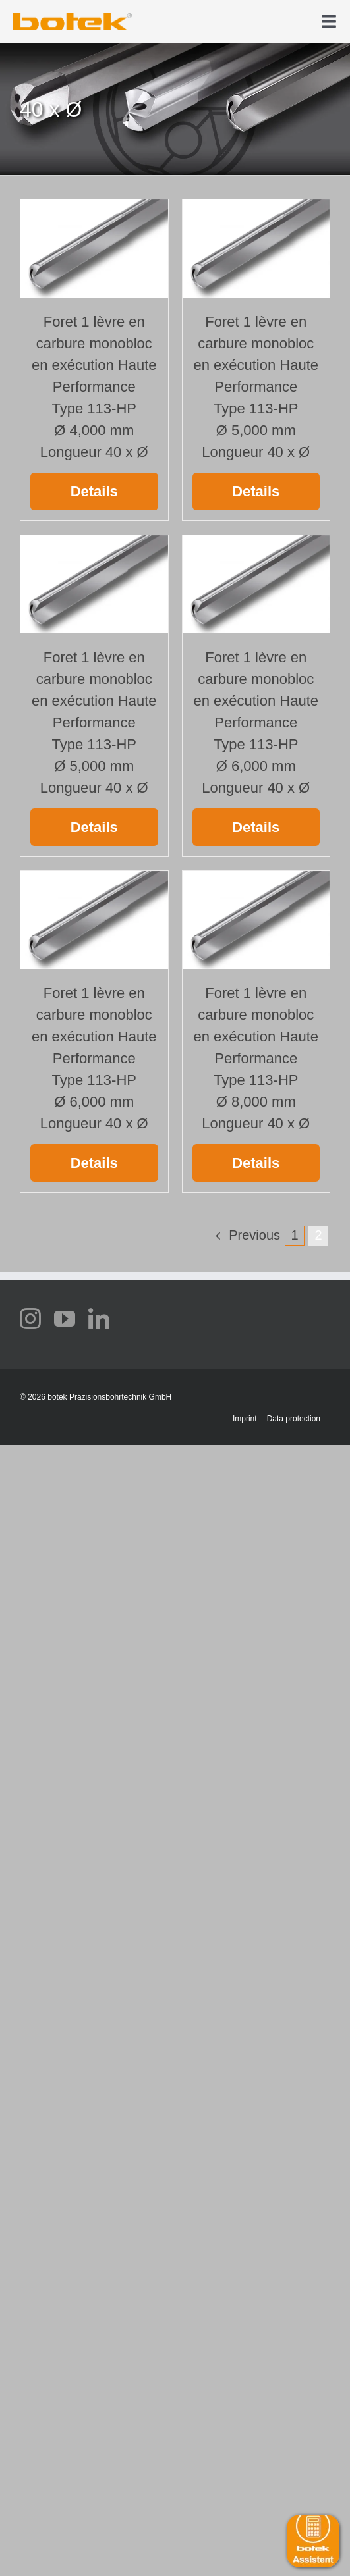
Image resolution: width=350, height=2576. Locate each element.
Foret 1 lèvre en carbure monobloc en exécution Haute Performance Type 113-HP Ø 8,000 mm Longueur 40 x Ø (255, 1058)
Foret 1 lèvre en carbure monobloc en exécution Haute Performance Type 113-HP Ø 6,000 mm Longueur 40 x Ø (255, 722)
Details (94, 491)
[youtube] (64, 1318)
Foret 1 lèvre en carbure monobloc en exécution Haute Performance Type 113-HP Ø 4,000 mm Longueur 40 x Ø (94, 386)
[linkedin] (98, 1318)
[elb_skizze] (72, 18)
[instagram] (30, 1318)
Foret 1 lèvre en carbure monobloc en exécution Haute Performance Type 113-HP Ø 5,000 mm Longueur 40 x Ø (255, 386)
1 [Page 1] (294, 1235)
